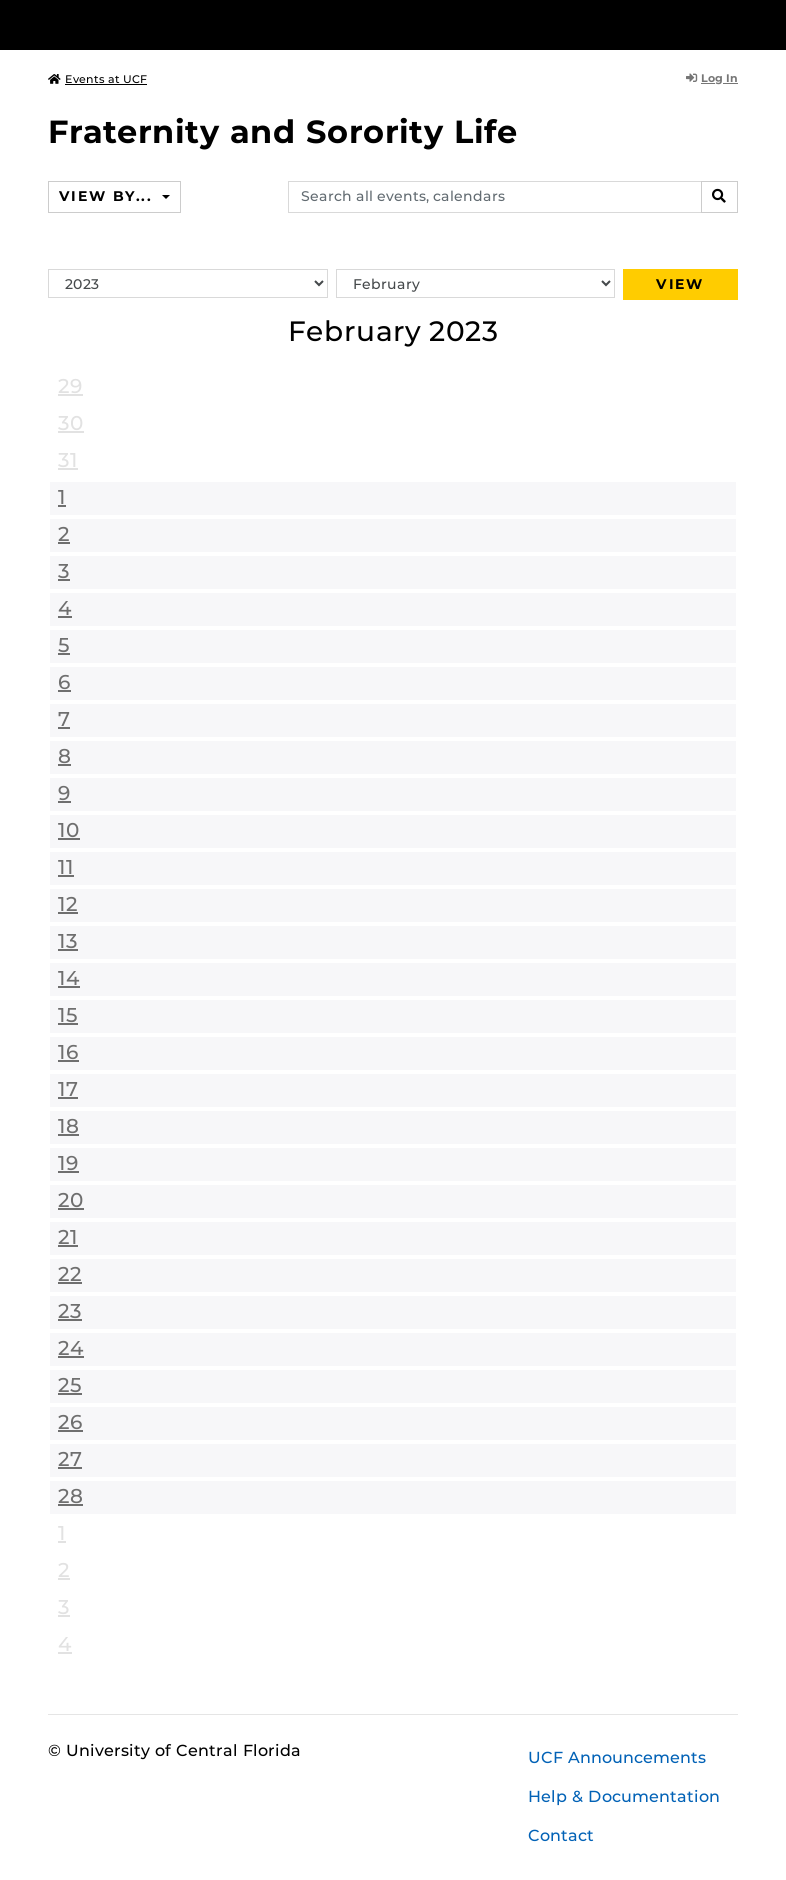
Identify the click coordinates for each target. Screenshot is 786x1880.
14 (69, 978)
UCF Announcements (617, 1757)
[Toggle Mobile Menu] (733, 23)
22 (70, 1274)
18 (68, 1126)
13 (68, 941)
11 (66, 867)
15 (68, 1015)
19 (68, 1163)
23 (70, 1311)
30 (71, 423)
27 (70, 1459)
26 (70, 1422)
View (680, 284)
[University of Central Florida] (181, 24)
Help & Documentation (624, 1796)
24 (71, 1348)
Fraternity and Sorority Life (283, 131)
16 (68, 1052)
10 (69, 830)
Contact (561, 1835)
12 (68, 904)
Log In (712, 78)
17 (68, 1089)
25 (70, 1385)
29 (70, 386)
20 (71, 1200)
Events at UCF (97, 79)
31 (68, 460)
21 (68, 1237)
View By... (108, 196)
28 (70, 1496)
